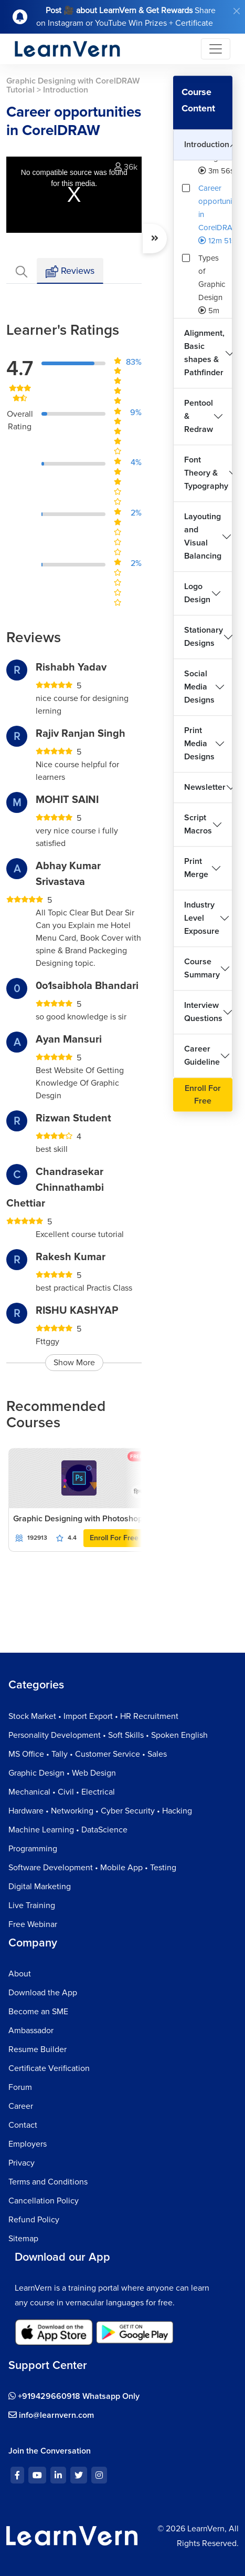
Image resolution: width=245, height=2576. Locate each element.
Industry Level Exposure (201, 918)
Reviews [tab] (70, 271)
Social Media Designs (199, 686)
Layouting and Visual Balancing (202, 536)
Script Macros (198, 824)
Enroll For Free (114, 1537)
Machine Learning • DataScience (67, 1830)
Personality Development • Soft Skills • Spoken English (108, 1735)
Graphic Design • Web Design (62, 1773)
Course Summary (202, 968)
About (19, 1974)
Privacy (21, 2163)
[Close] (236, 11)
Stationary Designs (203, 636)
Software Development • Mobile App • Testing (92, 1867)
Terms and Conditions (48, 2182)
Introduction (206, 144)
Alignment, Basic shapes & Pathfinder (204, 353)
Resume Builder (37, 2049)
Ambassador (31, 2030)
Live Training (31, 1905)
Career (20, 2106)
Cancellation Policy (43, 2201)
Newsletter (205, 787)
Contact (22, 2125)
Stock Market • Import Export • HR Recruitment (93, 1716)
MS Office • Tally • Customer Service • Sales (87, 1754)
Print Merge (196, 868)
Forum (20, 2087)
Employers (27, 2144)
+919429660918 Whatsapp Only (74, 2396)
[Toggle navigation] (215, 48)
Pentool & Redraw (198, 416)
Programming (32, 1848)
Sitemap (23, 2238)
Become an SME (38, 2011)
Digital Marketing (39, 1886)
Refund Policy (33, 2219)
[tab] (21, 271)
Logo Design (197, 593)
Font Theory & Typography (206, 473)
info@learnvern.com (51, 2415)
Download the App (42, 1992)
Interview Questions (203, 1012)
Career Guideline (202, 1055)
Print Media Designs (199, 743)
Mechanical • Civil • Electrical (61, 1792)
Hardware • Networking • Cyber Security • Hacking (100, 1811)
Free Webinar (32, 1924)
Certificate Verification (49, 2068)
